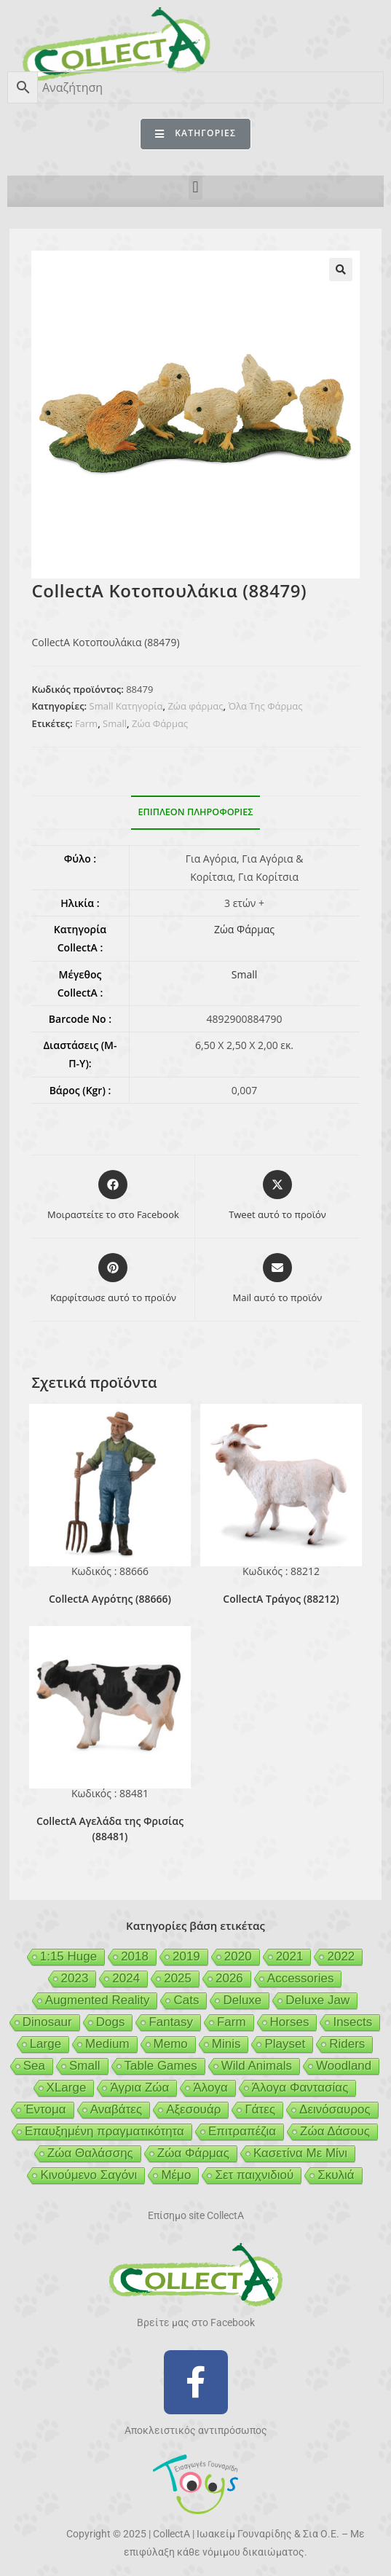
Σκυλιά (335, 2175)
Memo (171, 2044)
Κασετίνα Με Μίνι (300, 2153)
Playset (284, 2044)
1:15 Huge (68, 1956)
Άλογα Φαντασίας (300, 2087)
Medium (107, 2044)
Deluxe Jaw (317, 2000)
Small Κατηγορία (126, 705)
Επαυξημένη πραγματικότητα (104, 2131)
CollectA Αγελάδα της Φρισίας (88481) (109, 1828)
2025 (177, 1978)
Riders (347, 2044)
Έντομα (45, 2109)
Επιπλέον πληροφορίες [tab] (195, 812)
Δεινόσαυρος (335, 2109)
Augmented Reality (97, 2000)
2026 (229, 1978)
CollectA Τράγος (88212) (281, 1599)
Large (45, 2044)
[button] (195, 188)
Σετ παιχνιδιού (254, 2175)
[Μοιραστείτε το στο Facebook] (113, 1196)
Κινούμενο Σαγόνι (88, 2175)
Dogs (110, 2022)
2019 (186, 1956)
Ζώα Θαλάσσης (90, 2153)
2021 (290, 1956)
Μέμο (176, 2175)
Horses (289, 2022)
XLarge (67, 2087)
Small (115, 723)
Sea (34, 2066)
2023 (75, 1978)
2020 (238, 1956)
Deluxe (242, 2000)
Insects (352, 2022)
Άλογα (210, 2087)
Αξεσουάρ (193, 2109)
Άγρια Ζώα (139, 2087)
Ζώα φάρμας (195, 705)
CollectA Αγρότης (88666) (110, 1599)
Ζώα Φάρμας (160, 723)
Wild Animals (256, 2066)
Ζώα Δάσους (335, 2131)
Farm (86, 723)
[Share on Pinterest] (113, 1279)
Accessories (300, 1978)
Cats (186, 2000)
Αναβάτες (116, 2109)
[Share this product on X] (277, 1196)
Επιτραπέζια (242, 2131)
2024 (126, 1978)
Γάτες (260, 2109)
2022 (341, 1956)
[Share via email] (278, 1279)
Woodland (343, 2066)
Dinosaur (47, 2022)
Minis (226, 2044)
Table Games (161, 2066)
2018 (135, 1956)
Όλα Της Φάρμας (265, 705)
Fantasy (170, 2022)
